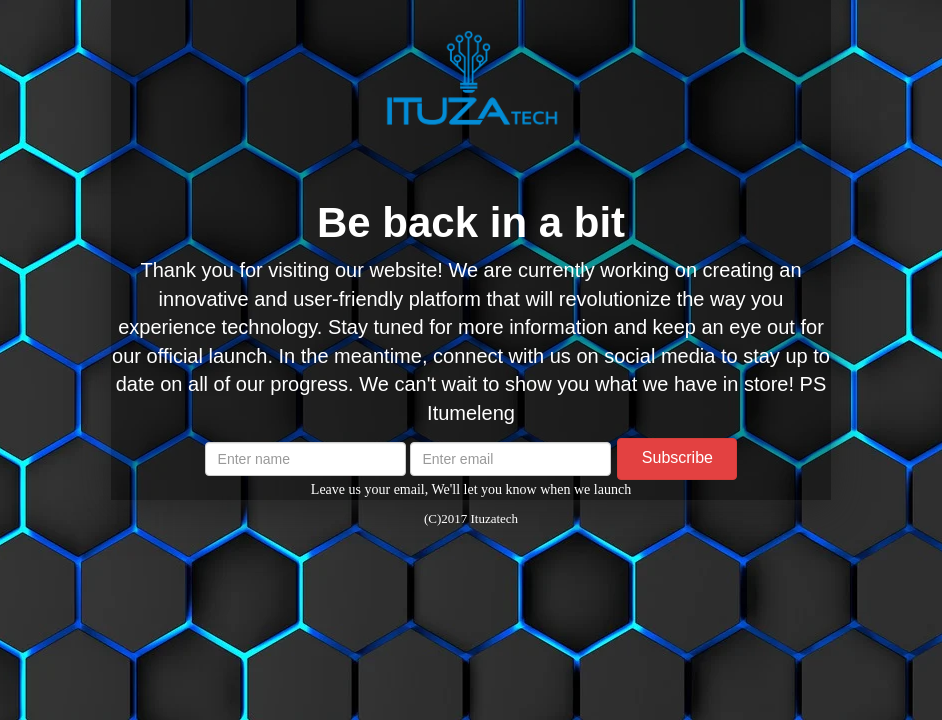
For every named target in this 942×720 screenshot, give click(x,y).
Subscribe (677, 457)
